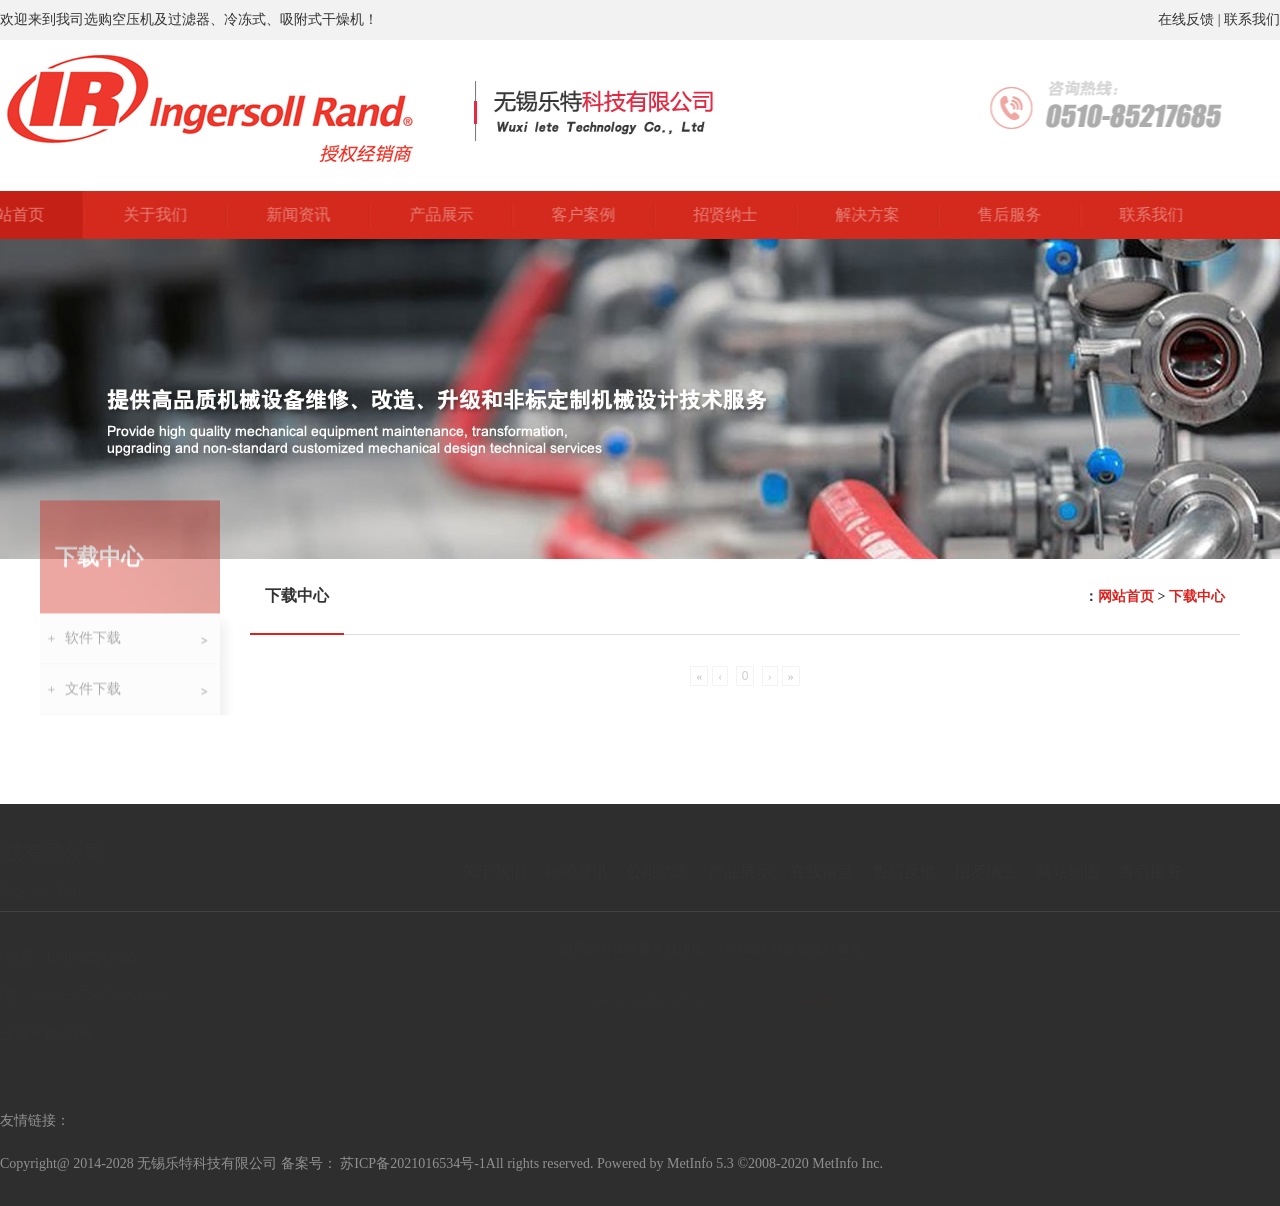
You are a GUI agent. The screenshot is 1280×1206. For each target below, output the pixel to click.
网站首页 (1126, 596)
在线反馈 (1186, 19)
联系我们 (1252, 19)
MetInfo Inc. (847, 1163)
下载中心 (1197, 596)
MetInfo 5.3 (700, 1163)
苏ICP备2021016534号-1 (412, 1163)
